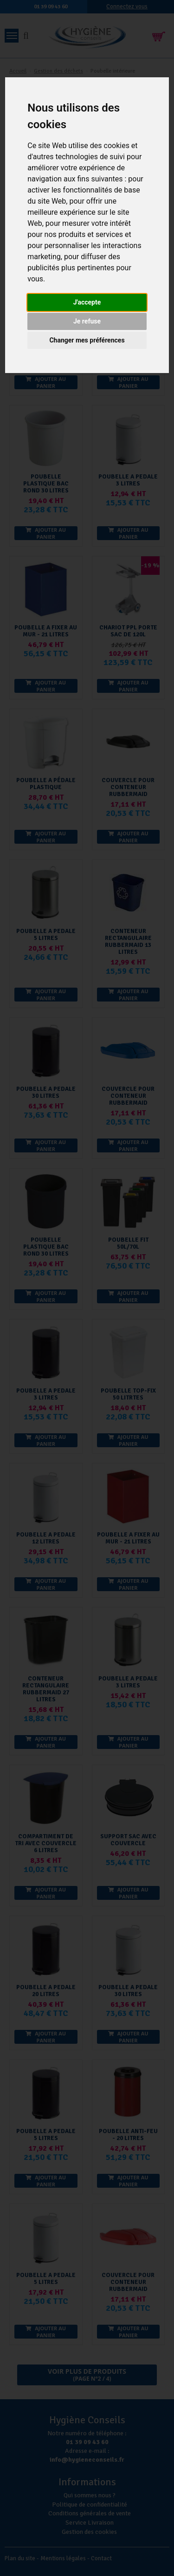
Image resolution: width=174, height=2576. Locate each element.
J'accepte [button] (87, 302)
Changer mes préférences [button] (86, 340)
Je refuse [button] (87, 321)
